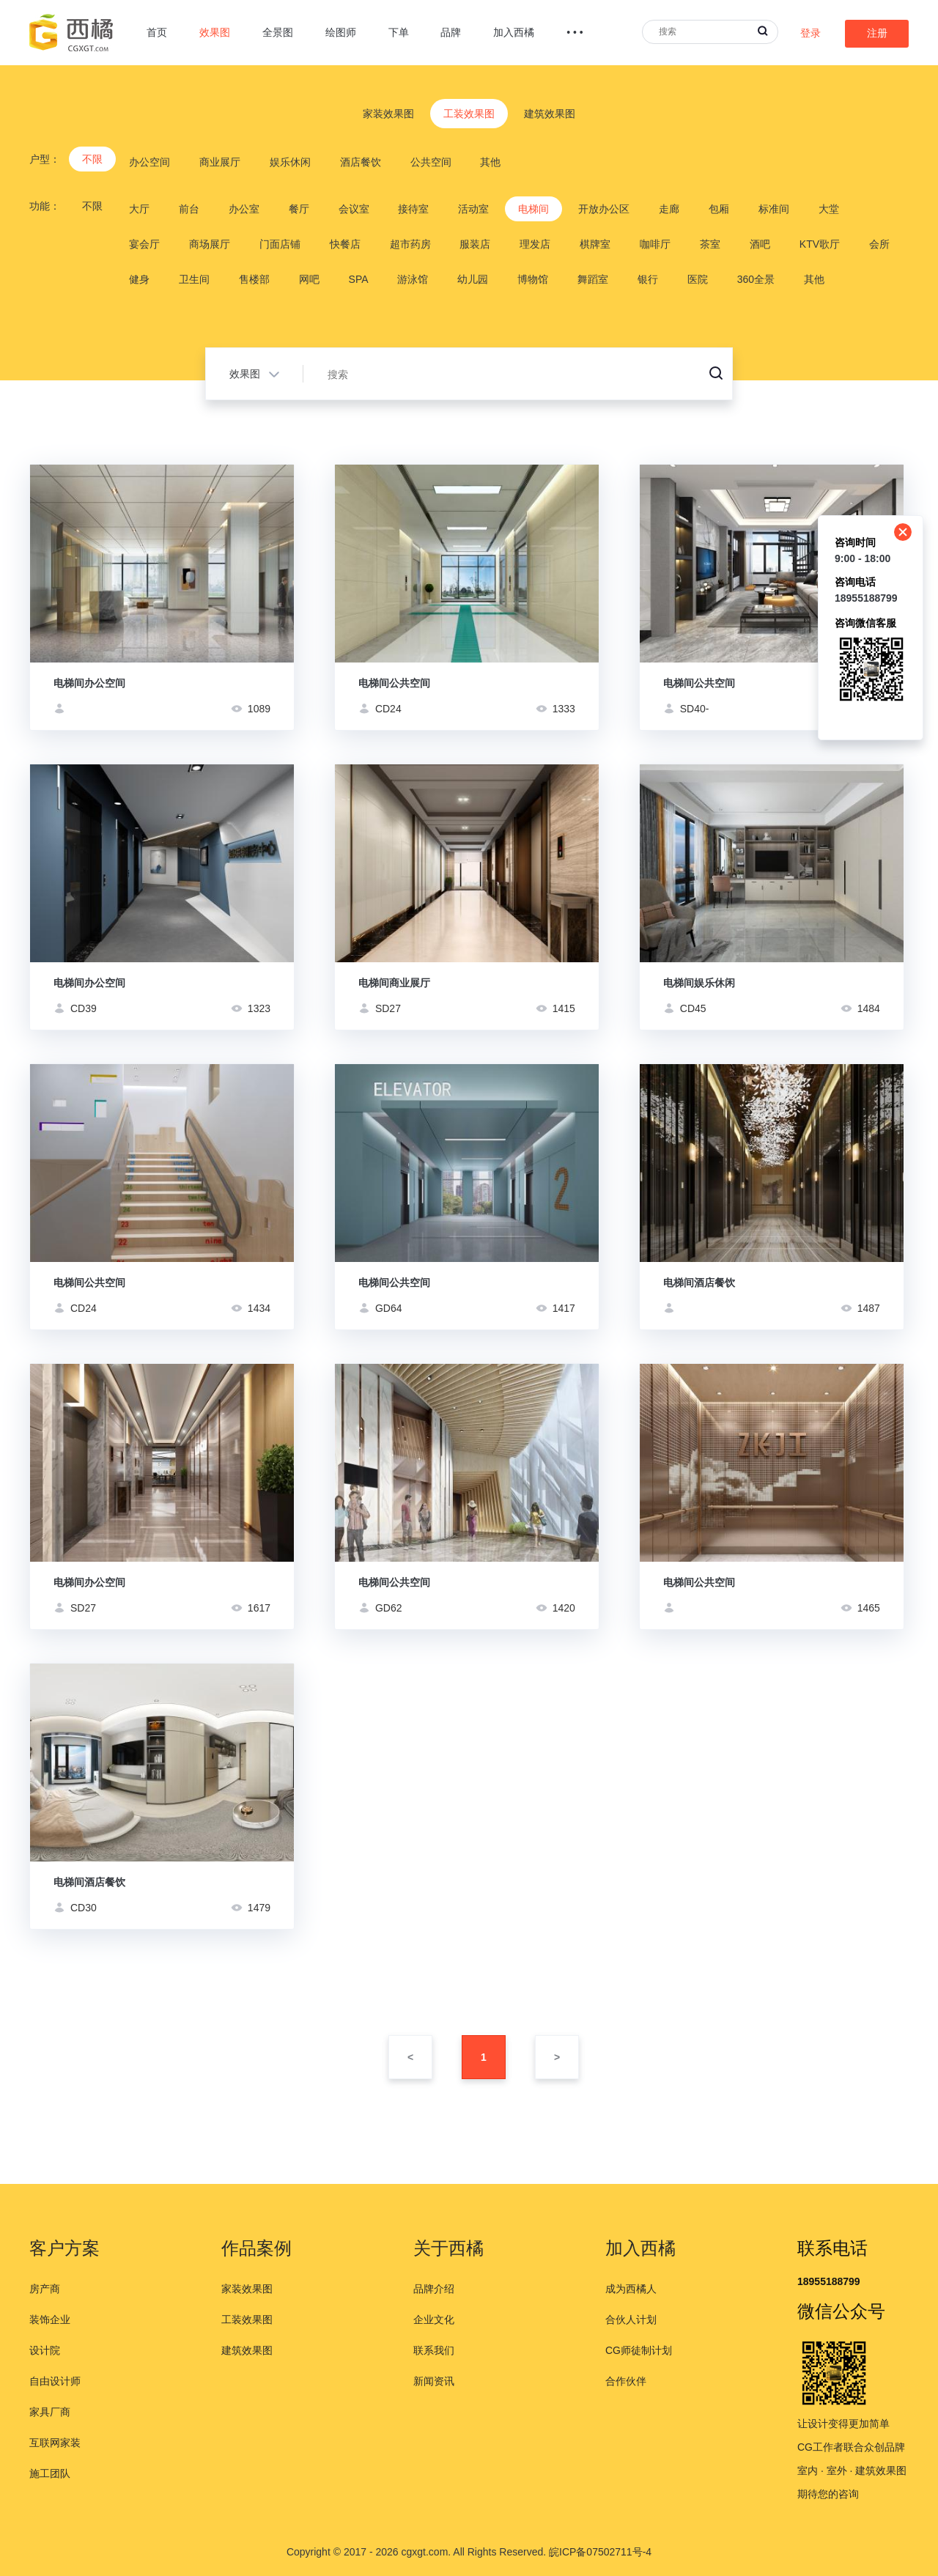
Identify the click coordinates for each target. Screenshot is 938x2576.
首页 (157, 32)
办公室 (244, 209)
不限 (92, 159)
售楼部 (254, 279)
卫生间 (194, 279)
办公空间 (149, 162)
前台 (189, 209)
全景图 (277, 32)
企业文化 (433, 2319)
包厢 (719, 209)
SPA (359, 279)
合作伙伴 (625, 2381)
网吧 (309, 279)
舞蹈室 (592, 279)
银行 (648, 279)
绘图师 (340, 32)
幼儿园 (472, 279)
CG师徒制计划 (638, 2350)
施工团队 (49, 2473)
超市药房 (410, 244)
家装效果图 (388, 113)
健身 (139, 279)
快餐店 (345, 244)
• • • (574, 32)
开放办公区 (603, 209)
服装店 (474, 244)
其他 (490, 162)
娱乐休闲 (290, 162)
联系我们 (433, 2350)
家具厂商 (49, 2412)
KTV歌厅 (819, 244)
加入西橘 (513, 32)
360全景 (756, 279)
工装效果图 (469, 113)
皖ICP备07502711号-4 (600, 2552)
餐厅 (299, 209)
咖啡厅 (655, 244)
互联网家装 (55, 2442)
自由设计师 (55, 2381)
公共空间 (430, 162)
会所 (879, 244)
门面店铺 (279, 244)
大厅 (139, 209)
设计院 (44, 2350)
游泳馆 (412, 279)
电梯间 (533, 209)
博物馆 (532, 279)
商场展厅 (209, 244)
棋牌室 (595, 244)
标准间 (773, 209)
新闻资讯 (433, 2381)
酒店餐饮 (360, 162)
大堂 (829, 209)
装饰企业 (49, 2319)
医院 (697, 279)
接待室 (413, 209)
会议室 (354, 209)
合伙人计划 (631, 2319)
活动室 (473, 209)
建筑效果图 (549, 113)
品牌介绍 (433, 2289)
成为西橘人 (631, 2289)
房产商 (44, 2289)
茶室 (710, 244)
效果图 (214, 32)
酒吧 (760, 244)
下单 (398, 32)
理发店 (535, 244)
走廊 (669, 209)
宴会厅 (144, 244)
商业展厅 (219, 162)
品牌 (450, 32)
